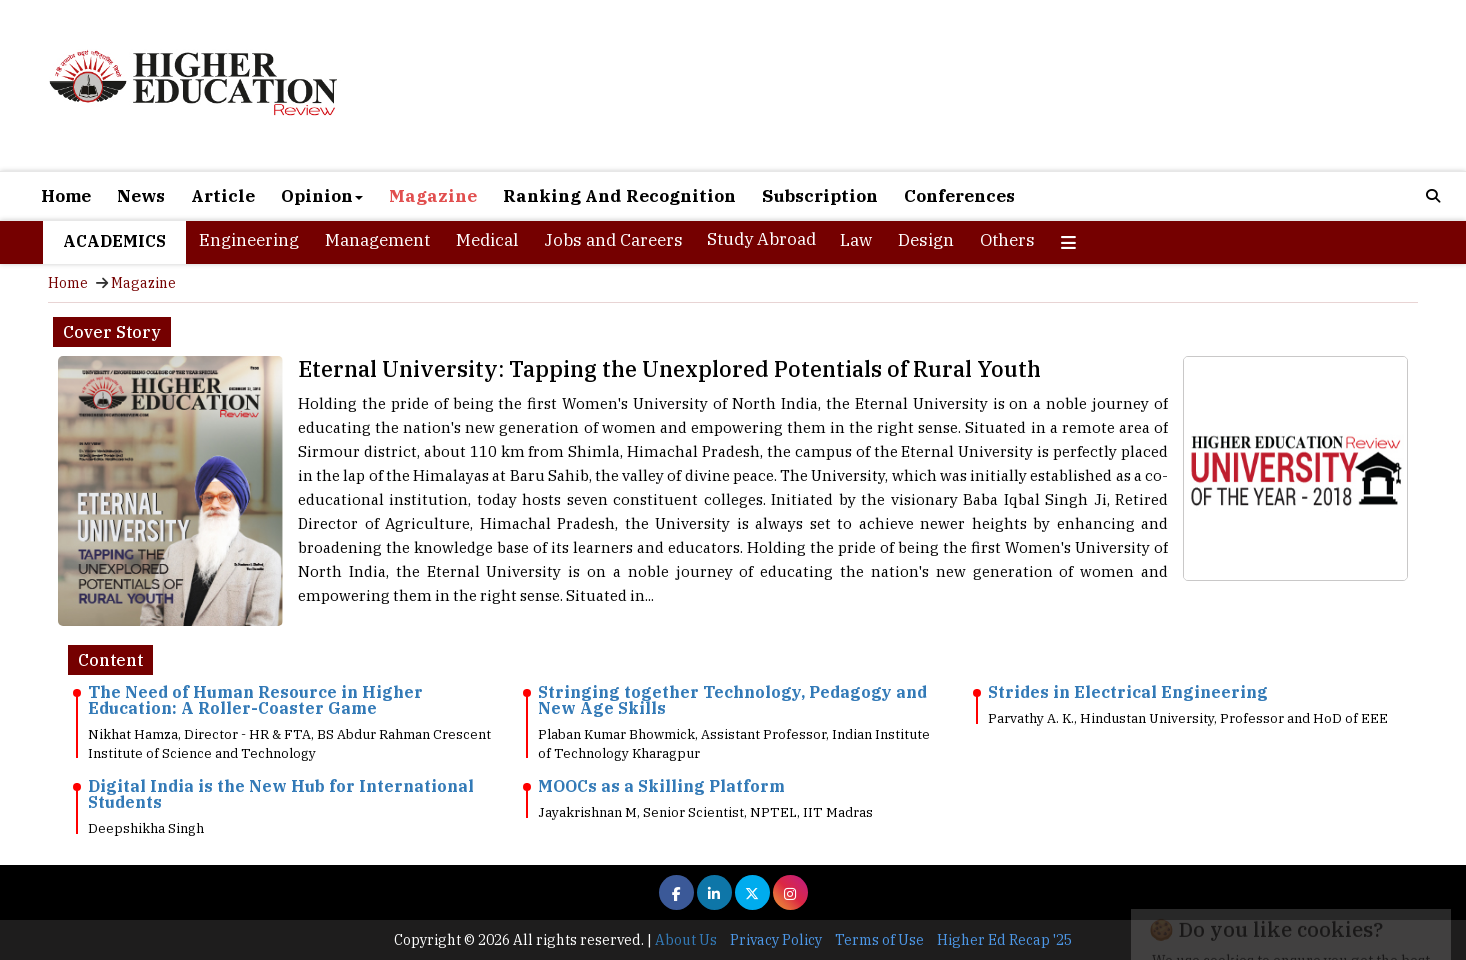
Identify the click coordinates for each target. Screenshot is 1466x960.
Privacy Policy (776, 940)
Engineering (249, 240)
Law (856, 240)
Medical (487, 240)
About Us (686, 940)
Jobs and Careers (613, 240)
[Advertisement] (963, 88)
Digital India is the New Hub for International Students (281, 794)
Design (926, 240)
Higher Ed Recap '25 (1004, 940)
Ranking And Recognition (619, 196)
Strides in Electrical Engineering (1128, 692)
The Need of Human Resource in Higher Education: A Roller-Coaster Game (255, 700)
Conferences (959, 196)
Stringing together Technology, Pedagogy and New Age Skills (732, 700)
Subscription (820, 196)
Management (377, 240)
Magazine (433, 196)
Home (66, 196)
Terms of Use (879, 940)
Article (223, 196)
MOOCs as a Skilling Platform (661, 786)
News (141, 196)
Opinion (322, 196)
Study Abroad (761, 239)
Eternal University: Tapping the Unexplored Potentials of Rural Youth (669, 368)
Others (1007, 240)
